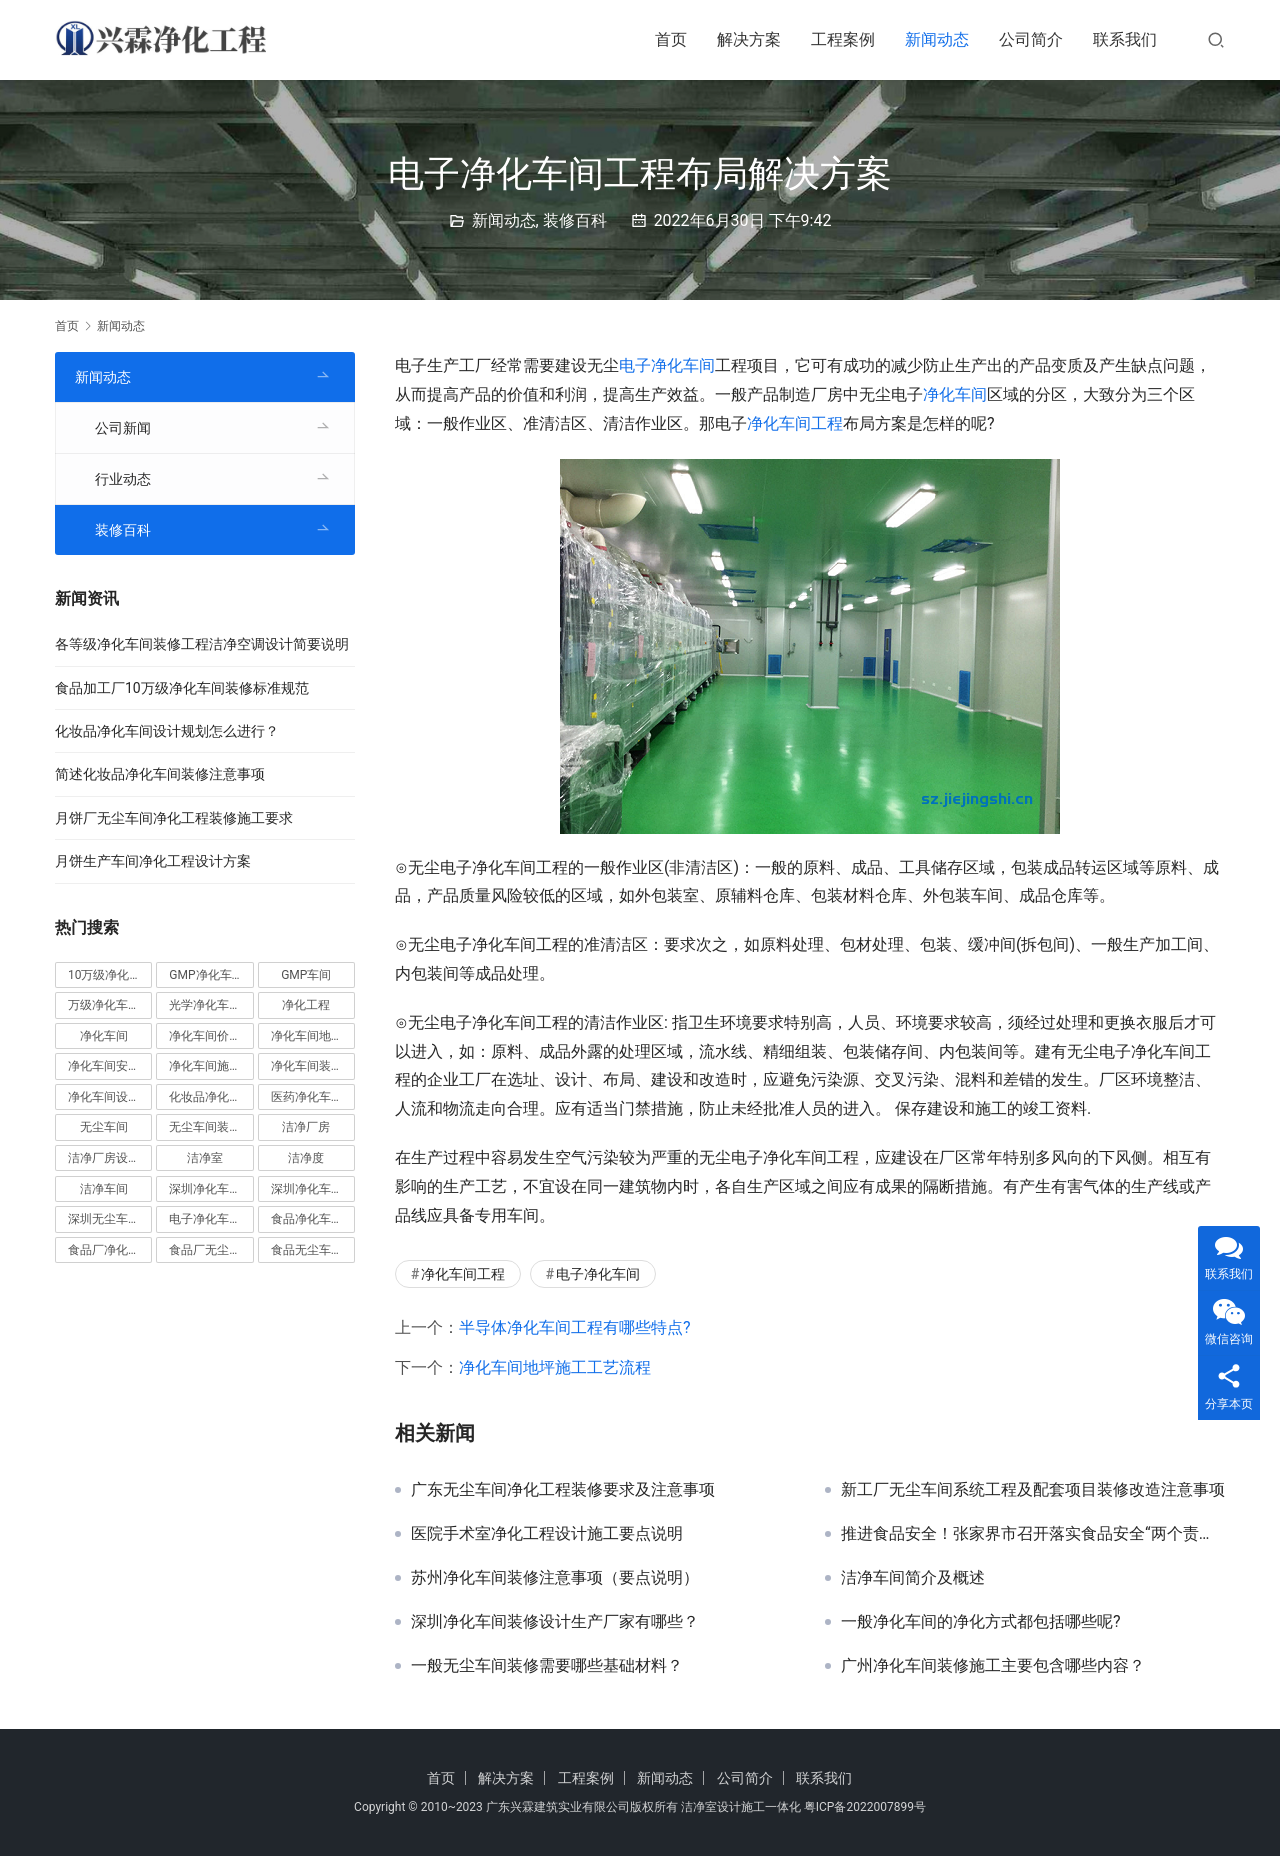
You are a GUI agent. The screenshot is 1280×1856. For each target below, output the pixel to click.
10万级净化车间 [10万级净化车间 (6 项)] (110, 975)
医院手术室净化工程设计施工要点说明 (547, 1534)
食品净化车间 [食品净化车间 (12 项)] (307, 1219)
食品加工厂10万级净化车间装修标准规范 (182, 688)
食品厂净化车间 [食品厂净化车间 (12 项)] (110, 1250)
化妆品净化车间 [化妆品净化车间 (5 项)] (211, 1097)
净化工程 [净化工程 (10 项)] (306, 1005)
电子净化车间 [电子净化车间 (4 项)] (205, 1219)
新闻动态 (937, 39)
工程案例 (843, 39)
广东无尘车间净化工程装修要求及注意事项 (563, 1490)
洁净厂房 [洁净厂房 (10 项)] (306, 1127)
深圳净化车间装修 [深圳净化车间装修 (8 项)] (313, 1189)
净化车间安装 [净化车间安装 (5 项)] (104, 1066)
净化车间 (955, 394)
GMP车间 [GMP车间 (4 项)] (306, 975)
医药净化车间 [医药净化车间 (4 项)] (307, 1097)
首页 (671, 39)
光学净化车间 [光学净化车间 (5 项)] (205, 1005)
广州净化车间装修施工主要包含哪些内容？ (993, 1666)
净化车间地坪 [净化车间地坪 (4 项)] (307, 1036)
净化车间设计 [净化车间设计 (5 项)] (104, 1097)
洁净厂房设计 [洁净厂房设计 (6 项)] (104, 1158)
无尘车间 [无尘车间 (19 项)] (104, 1127)
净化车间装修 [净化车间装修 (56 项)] (307, 1066)
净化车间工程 (795, 423)
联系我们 (1125, 39)
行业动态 (123, 479)
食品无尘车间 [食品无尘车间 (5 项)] (307, 1250)
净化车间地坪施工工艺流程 (555, 1367)
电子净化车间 (667, 365)
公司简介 (1031, 39)
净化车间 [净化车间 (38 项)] (104, 1036)
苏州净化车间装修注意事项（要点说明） (555, 1578)
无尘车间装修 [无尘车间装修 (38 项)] (205, 1127)
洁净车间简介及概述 (913, 1578)
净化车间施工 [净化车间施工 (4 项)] (205, 1066)
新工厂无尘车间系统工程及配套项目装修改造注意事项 (1033, 1490)
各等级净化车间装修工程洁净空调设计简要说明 (202, 644)
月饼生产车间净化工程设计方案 (153, 861)
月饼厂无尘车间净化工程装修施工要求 (174, 818)
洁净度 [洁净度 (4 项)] (306, 1158)
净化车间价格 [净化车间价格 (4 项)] (205, 1036)
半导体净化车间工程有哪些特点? (575, 1327)
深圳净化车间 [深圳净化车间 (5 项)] (205, 1189)
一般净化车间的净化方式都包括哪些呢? (981, 1622)
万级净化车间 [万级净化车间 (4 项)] (104, 1005)
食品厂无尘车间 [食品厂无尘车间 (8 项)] (211, 1250)
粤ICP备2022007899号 (865, 1807)
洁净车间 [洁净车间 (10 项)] (104, 1189)
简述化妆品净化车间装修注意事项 (160, 774)
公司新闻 (123, 428)
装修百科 (575, 220)
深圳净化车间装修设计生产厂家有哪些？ (555, 1622)
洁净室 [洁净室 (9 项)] (205, 1158)
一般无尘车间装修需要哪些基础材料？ (547, 1666)
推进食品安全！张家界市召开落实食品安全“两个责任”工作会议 (1033, 1534)
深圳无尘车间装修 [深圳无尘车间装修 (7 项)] (110, 1219)
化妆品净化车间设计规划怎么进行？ (167, 731)
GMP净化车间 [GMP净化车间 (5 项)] (206, 975)
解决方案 (749, 39)
